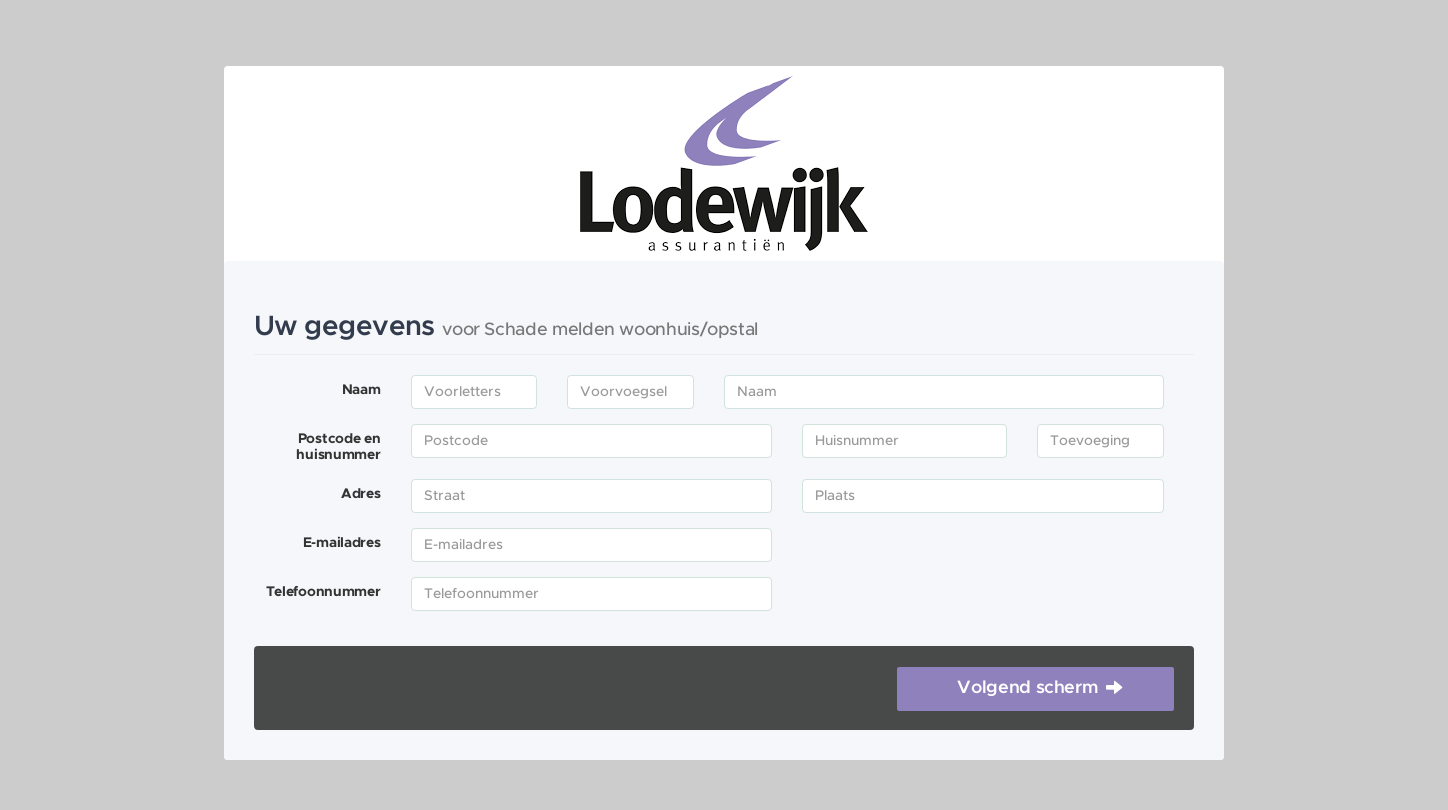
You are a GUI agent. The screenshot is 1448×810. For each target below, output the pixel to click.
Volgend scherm (1027, 688)
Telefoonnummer (323, 592)
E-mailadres (342, 543)
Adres (361, 494)
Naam (361, 390)
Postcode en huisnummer (338, 447)
